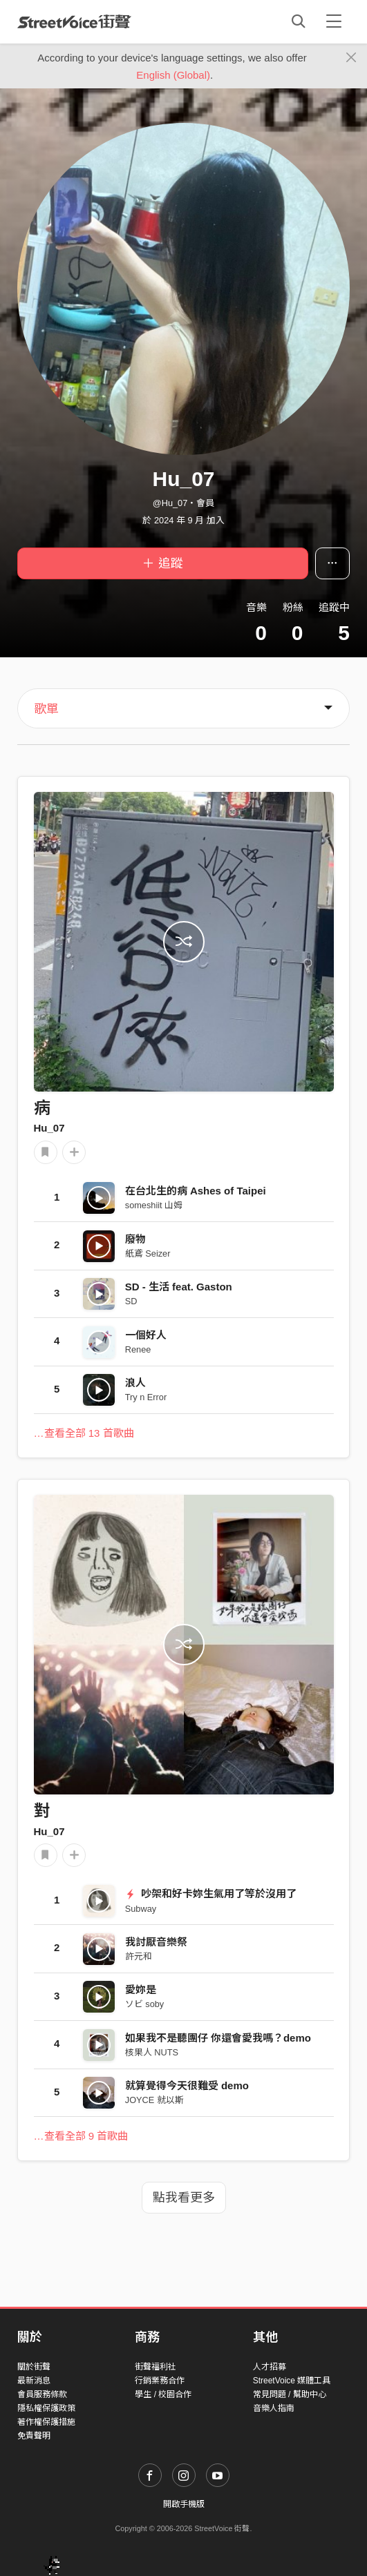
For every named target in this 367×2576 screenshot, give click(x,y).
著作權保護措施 (46, 2422)
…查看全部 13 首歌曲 (84, 1433)
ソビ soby (144, 2004)
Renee (138, 1349)
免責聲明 (33, 2436)
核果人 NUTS (151, 2052)
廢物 (135, 1239)
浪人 (135, 1382)
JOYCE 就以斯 (154, 2100)
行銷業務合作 (160, 2380)
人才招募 (269, 2367)
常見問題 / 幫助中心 (289, 2394)
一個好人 (146, 1335)
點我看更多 (184, 2198)
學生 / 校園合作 (163, 2394)
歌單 (46, 709)
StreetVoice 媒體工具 (292, 2380)
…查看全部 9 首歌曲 (81, 2136)
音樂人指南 (273, 2408)
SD (131, 1301)
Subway (140, 1909)
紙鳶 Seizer (148, 1253)
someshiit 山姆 (153, 1205)
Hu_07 (49, 1128)
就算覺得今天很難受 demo (187, 2085)
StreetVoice (74, 21)
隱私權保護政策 (46, 2408)
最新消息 (33, 2380)
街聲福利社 (155, 2367)
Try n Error (146, 1397)
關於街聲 (33, 2367)
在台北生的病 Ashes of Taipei (195, 1191)
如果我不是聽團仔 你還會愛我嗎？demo (218, 2038)
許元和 (138, 1956)
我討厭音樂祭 (156, 1942)
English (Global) (173, 75)
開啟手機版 (184, 2504)
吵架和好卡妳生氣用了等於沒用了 (211, 1893)
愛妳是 (140, 1989)
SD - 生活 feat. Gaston (178, 1286)
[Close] (351, 58)
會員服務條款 (42, 2394)
